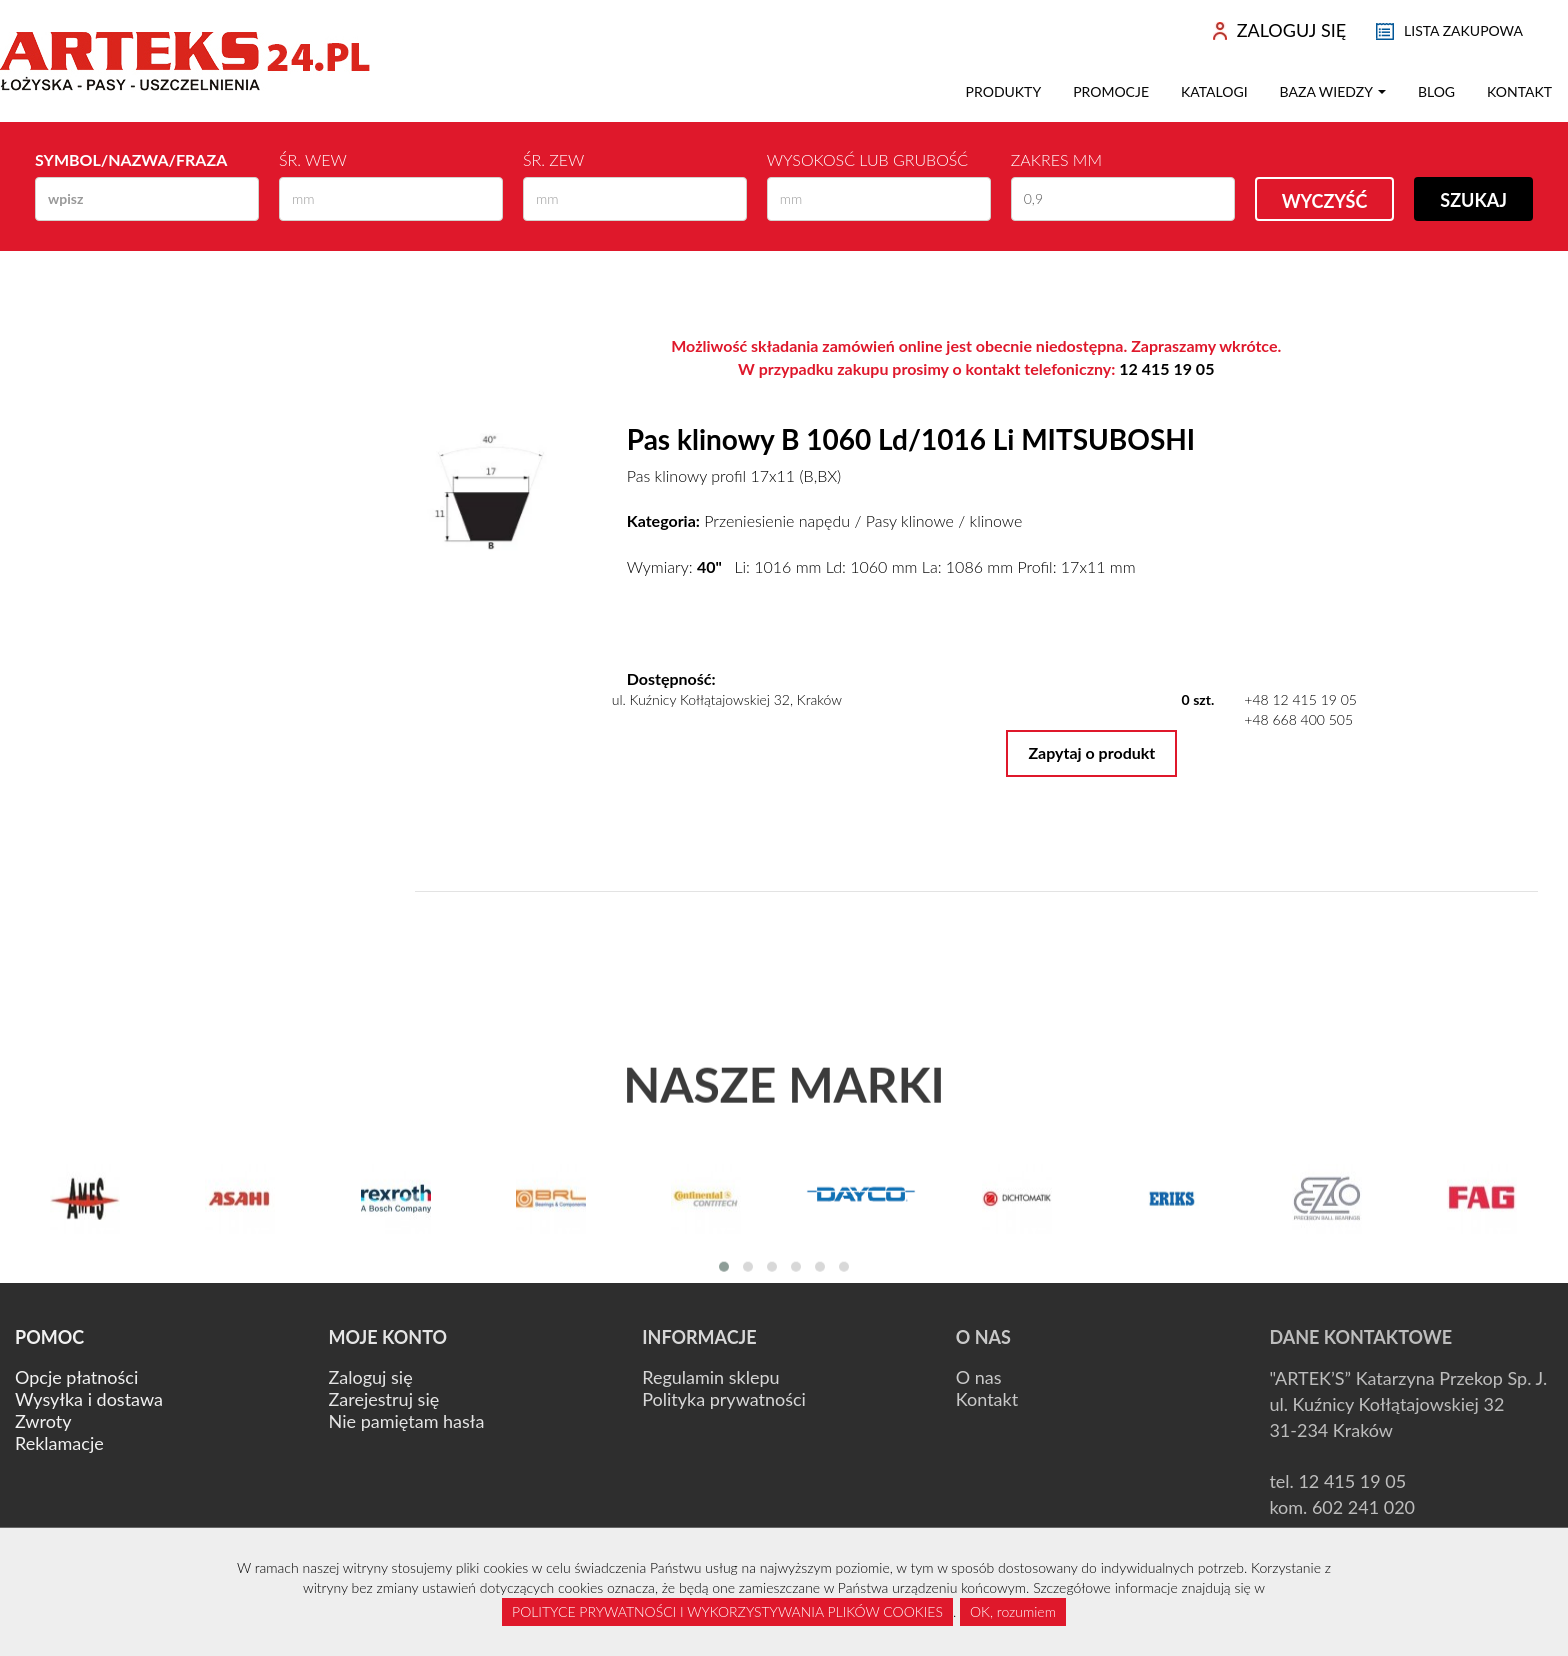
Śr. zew (553, 159)
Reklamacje (59, 1443)
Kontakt (1519, 91)
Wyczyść (1325, 201)
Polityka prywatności (724, 1399)
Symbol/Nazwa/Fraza (131, 159)
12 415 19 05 (1166, 368)
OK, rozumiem (1013, 1611)
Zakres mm (1056, 159)
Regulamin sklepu (710, 1377)
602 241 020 (1363, 1507)
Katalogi (1214, 91)
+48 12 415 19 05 (1300, 699)
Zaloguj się (371, 1377)
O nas (979, 1377)
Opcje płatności (76, 1377)
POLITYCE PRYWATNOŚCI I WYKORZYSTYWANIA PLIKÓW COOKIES (727, 1611)
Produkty (1004, 91)
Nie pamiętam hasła (407, 1421)
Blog (1436, 91)
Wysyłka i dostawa (89, 1399)
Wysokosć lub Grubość (867, 159)
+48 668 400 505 (1298, 719)
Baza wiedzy (1333, 91)
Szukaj (1473, 200)
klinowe (996, 520)
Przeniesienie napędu (777, 520)
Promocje (1111, 91)
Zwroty (43, 1421)
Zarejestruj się (384, 1399)
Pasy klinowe (910, 520)
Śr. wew (313, 159)
